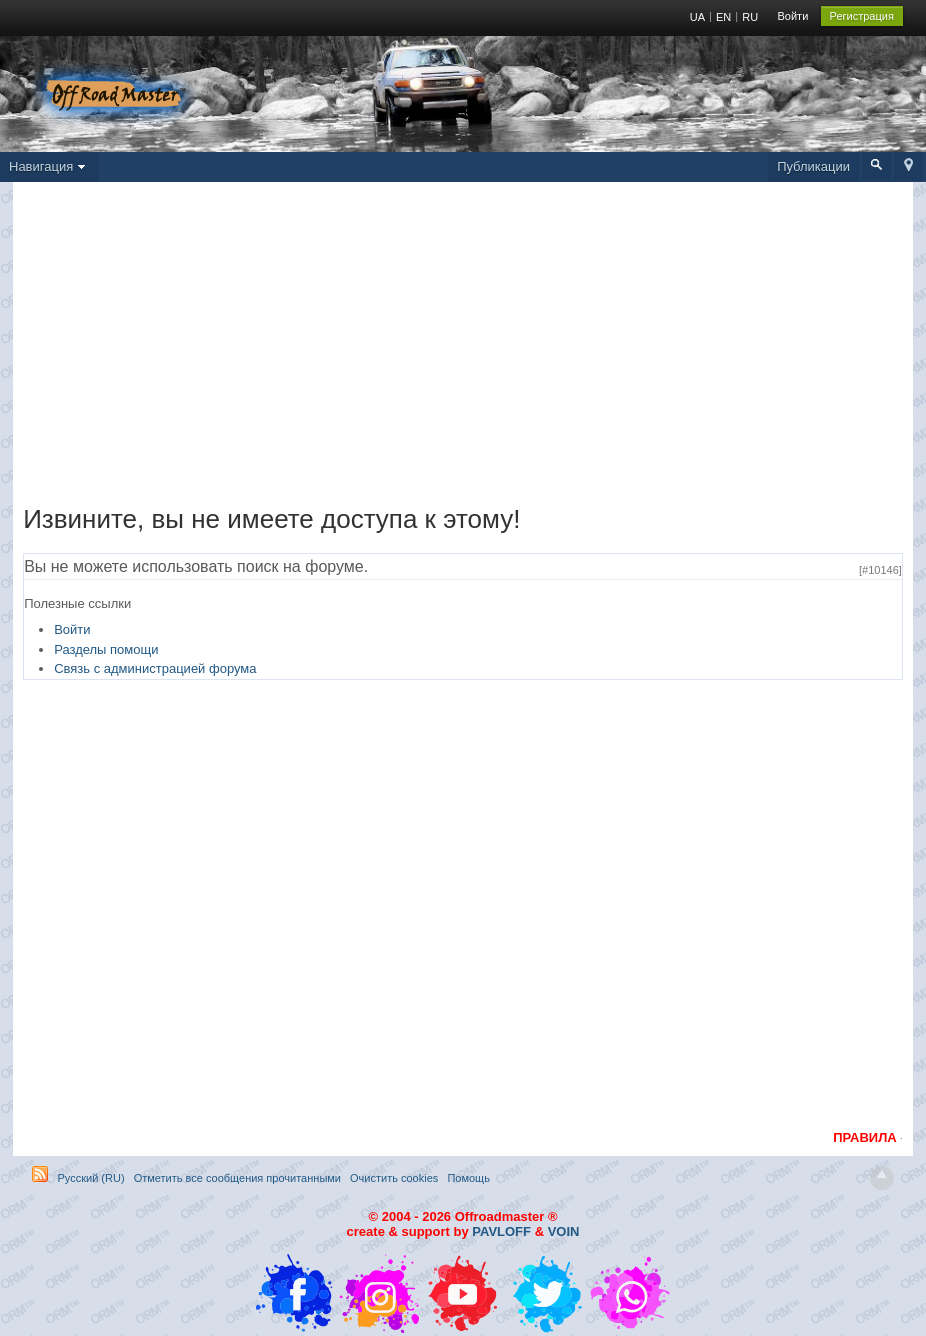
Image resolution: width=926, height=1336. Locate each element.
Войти (793, 16)
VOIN (564, 1231)
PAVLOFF (501, 1231)
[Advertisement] (463, 348)
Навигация (49, 166)
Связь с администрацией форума (155, 668)
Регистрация (862, 16)
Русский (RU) (90, 1178)
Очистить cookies (394, 1178)
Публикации (813, 166)
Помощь (468, 1178)
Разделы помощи (106, 649)
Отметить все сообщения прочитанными (237, 1178)
